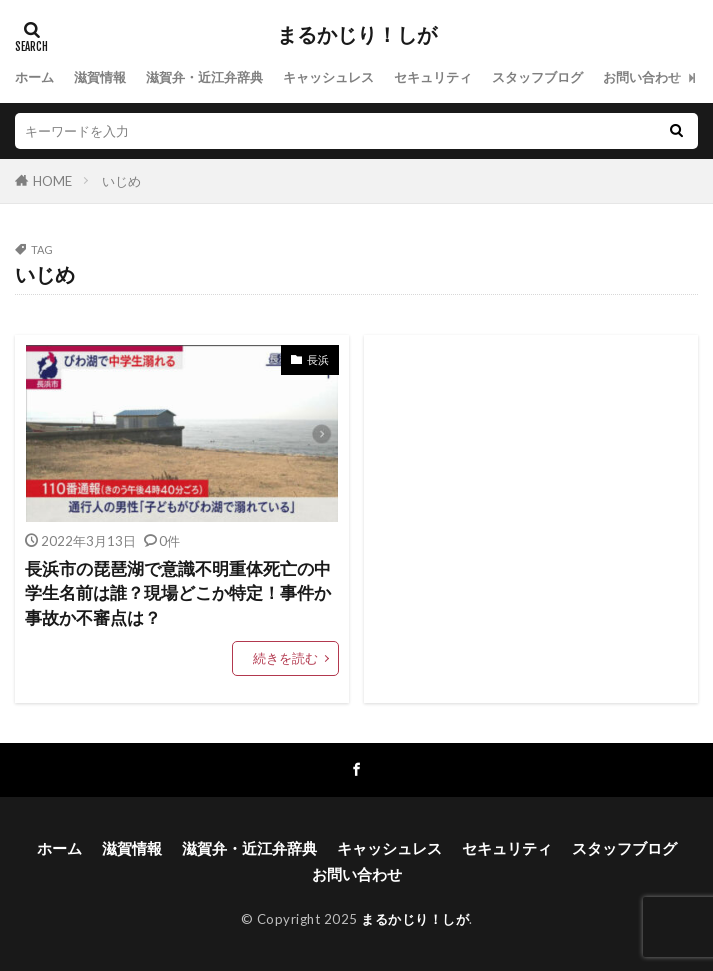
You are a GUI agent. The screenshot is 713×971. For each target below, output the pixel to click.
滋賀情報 (100, 77)
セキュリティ (433, 77)
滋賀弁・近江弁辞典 (204, 77)
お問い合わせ (642, 77)
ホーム (34, 77)
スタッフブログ (537, 77)
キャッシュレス (328, 77)
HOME (52, 181)
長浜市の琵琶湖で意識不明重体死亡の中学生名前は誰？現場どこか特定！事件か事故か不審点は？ (178, 594)
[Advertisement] (531, 519)
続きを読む (285, 658)
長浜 (318, 359)
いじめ (121, 181)
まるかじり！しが (357, 35)
